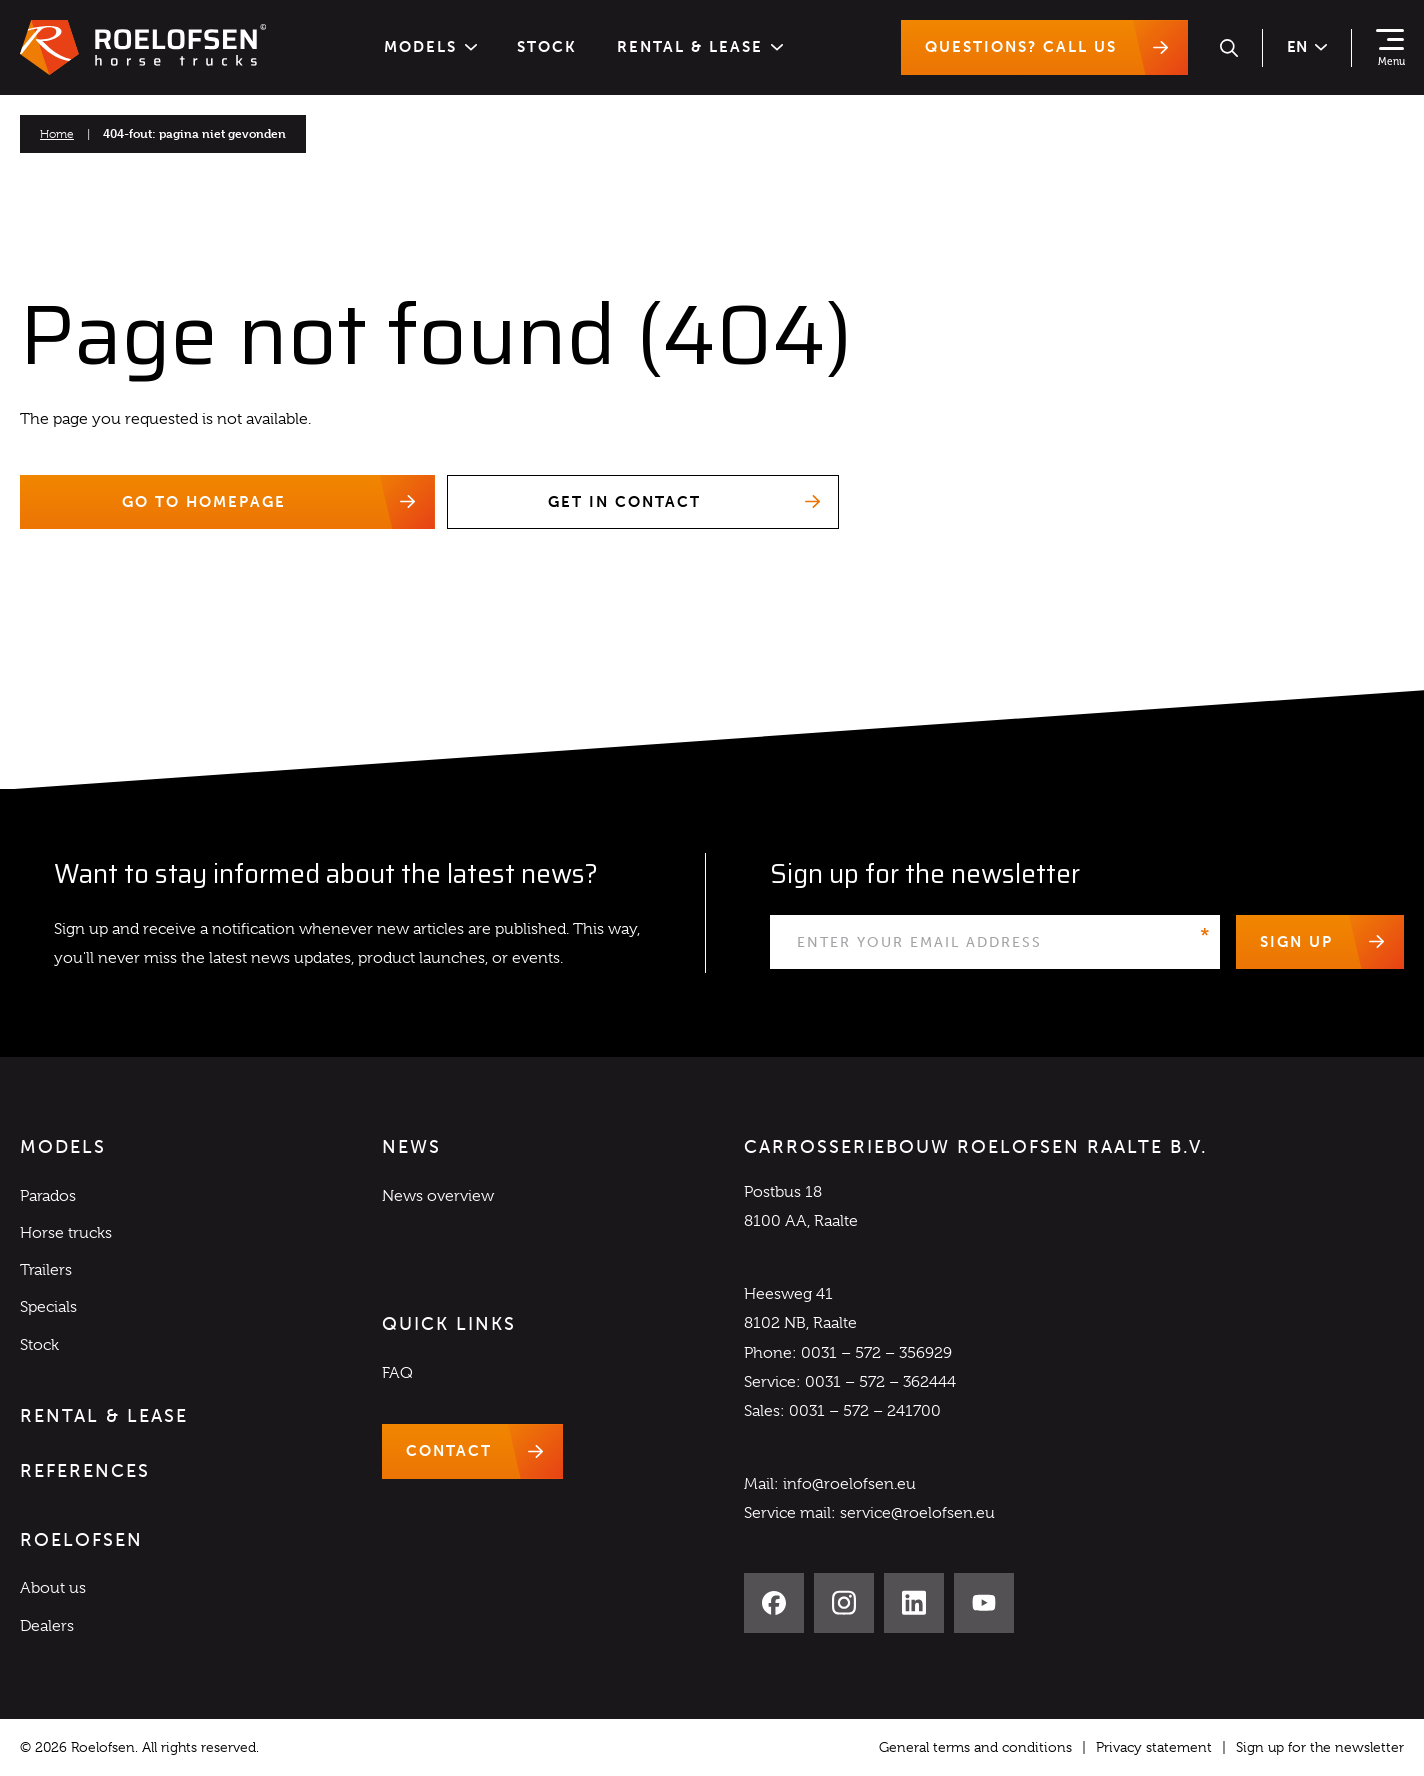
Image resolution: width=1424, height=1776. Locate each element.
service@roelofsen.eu (917, 1514)
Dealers (47, 1626)
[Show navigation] (1390, 48)
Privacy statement (1154, 1747)
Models (430, 47)
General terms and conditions (975, 1747)
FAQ (397, 1373)
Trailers (46, 1270)
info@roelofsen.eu (849, 1484)
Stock (547, 47)
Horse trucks (66, 1233)
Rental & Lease (700, 47)
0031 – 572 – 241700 (865, 1411)
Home (57, 134)
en (1307, 47)
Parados (48, 1196)
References (85, 1471)
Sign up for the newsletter (1320, 1747)
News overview (438, 1196)
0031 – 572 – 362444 (880, 1382)
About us (53, 1589)
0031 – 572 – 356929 (876, 1353)
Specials (48, 1308)
